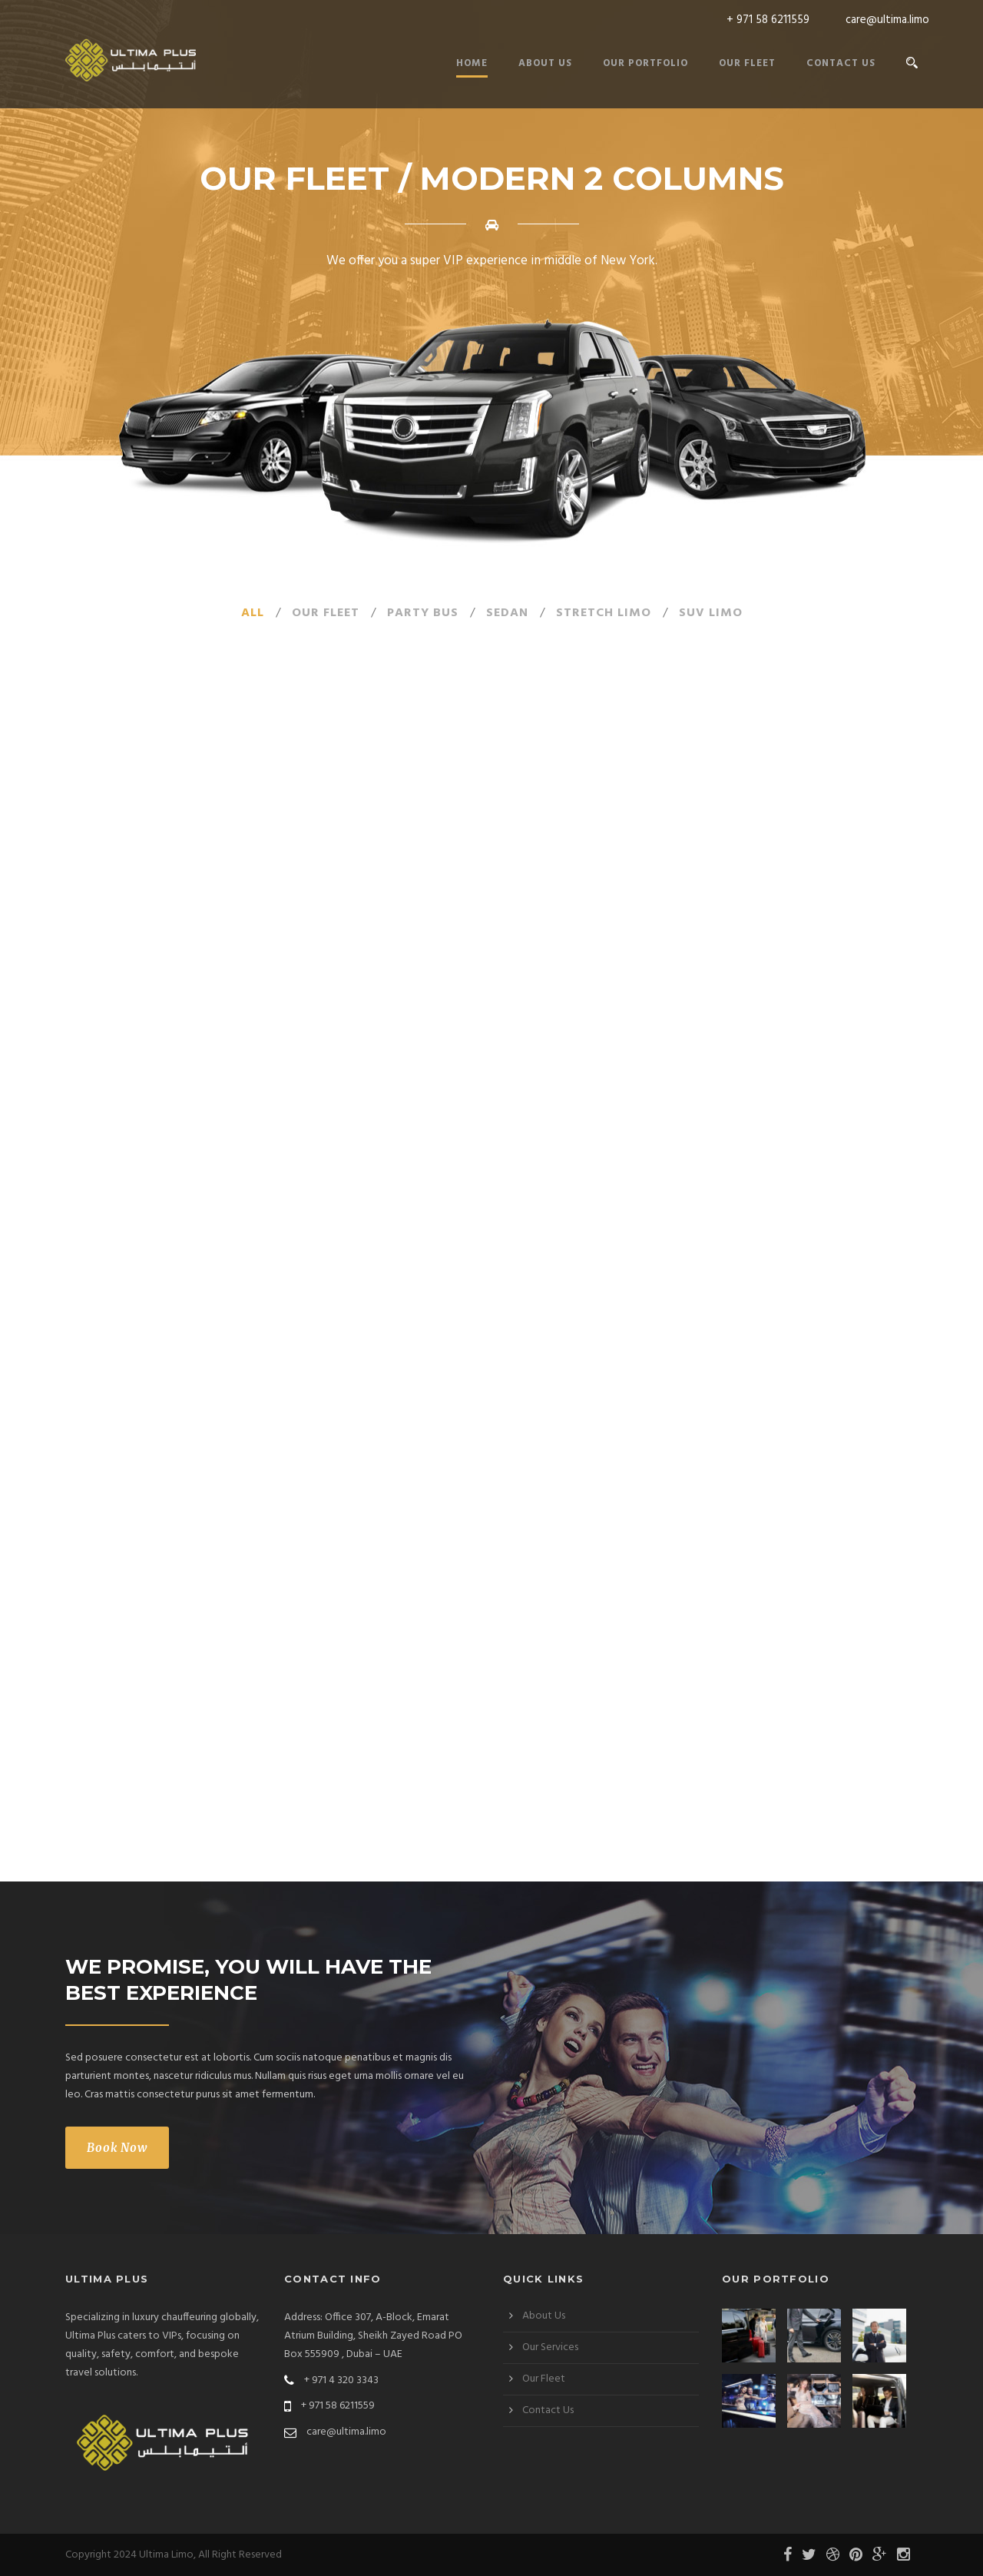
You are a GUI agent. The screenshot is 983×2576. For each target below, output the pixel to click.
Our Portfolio (645, 63)
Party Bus (422, 613)
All (252, 613)
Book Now (117, 2147)
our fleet (325, 613)
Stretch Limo (603, 613)
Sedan (507, 613)
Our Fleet (747, 63)
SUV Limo (711, 613)
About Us (545, 63)
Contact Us (840, 63)
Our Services (550, 2347)
